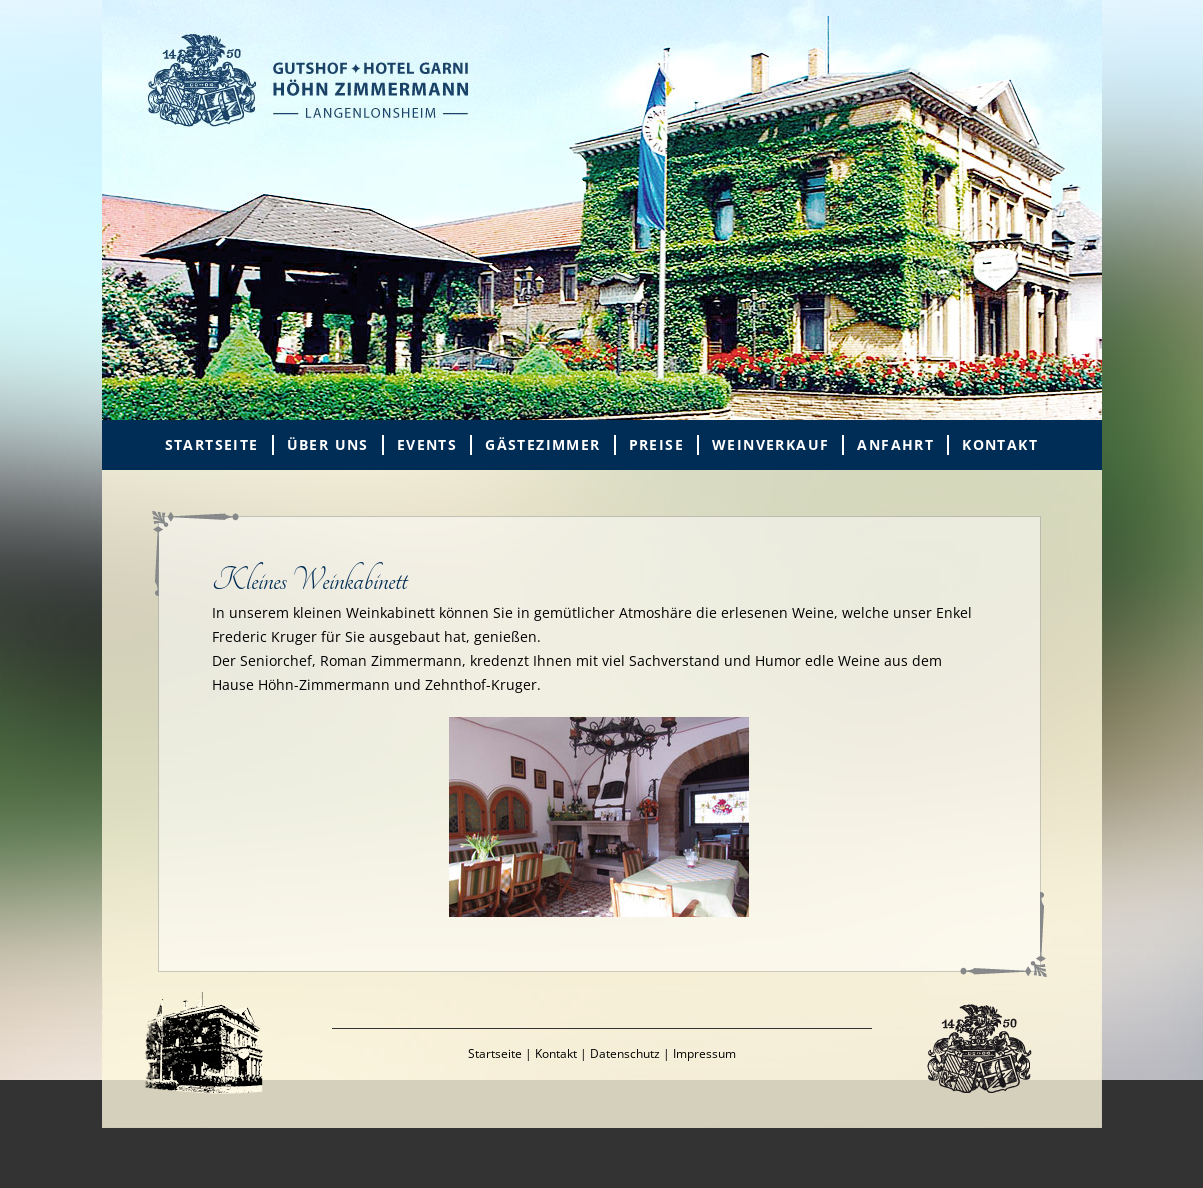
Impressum (704, 1053)
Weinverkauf (770, 444)
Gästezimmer (542, 444)
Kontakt (1000, 444)
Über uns (328, 444)
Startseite (212, 444)
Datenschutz (625, 1053)
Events (427, 444)
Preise (656, 444)
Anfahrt (895, 444)
